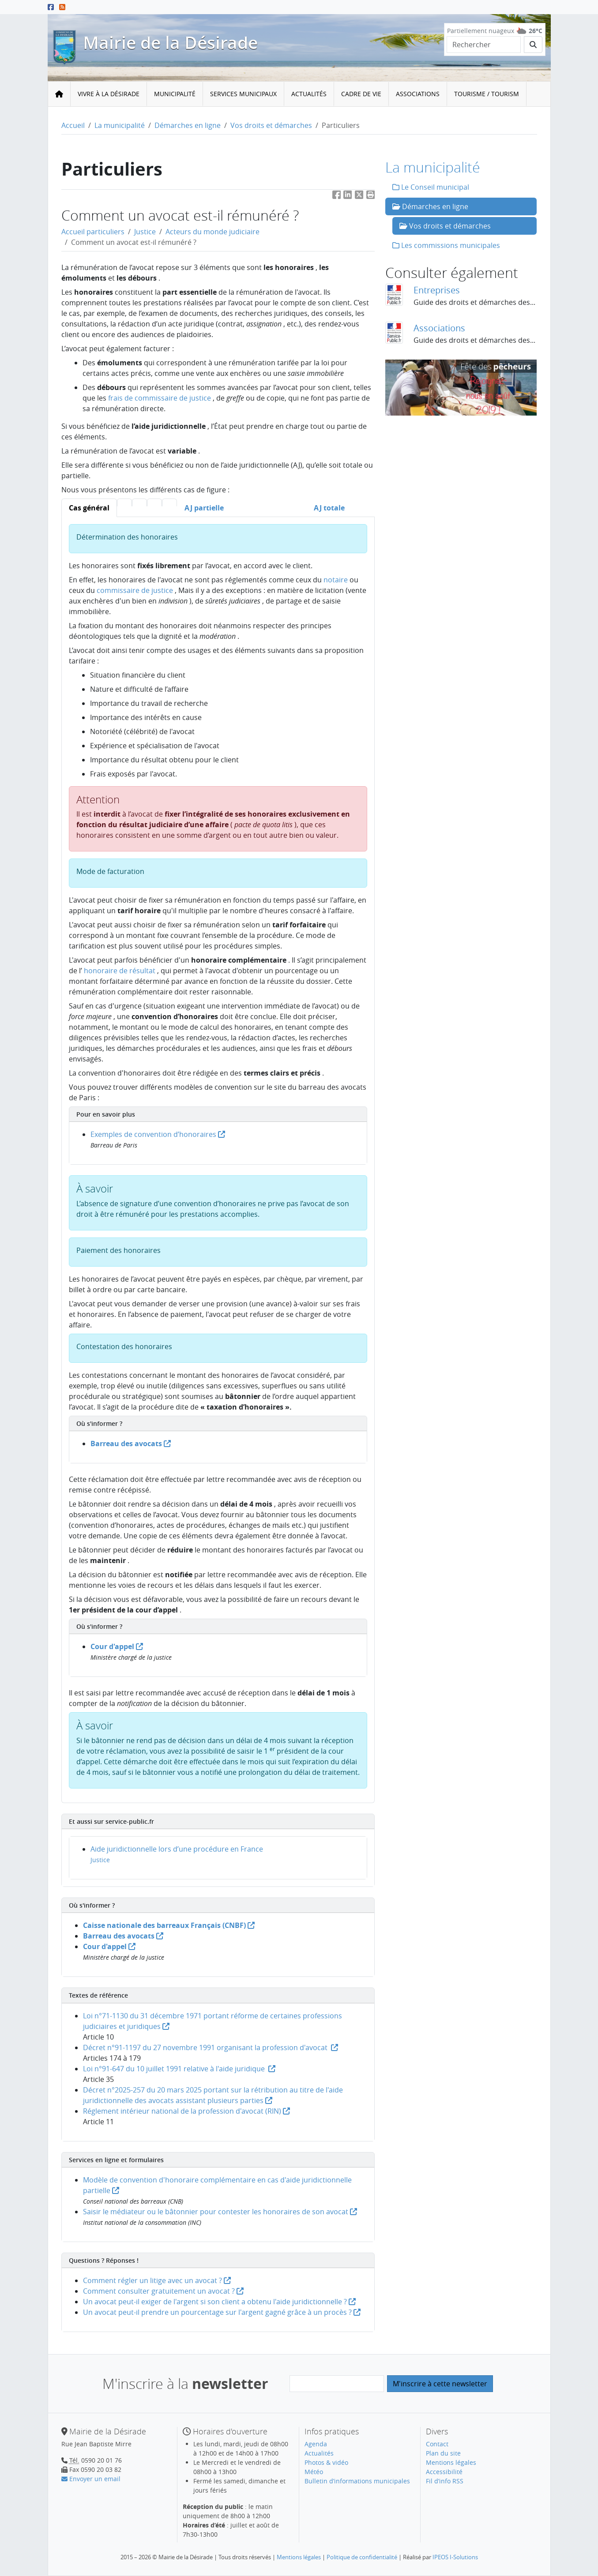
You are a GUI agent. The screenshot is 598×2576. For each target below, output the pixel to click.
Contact (437, 2444)
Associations (418, 94)
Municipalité (175, 94)
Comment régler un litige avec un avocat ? (157, 2280)
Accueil (73, 125)
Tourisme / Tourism (486, 94)
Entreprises (437, 290)
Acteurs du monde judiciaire (212, 231)
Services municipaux (243, 94)
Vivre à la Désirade (108, 94)
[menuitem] (109, 94)
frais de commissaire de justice (159, 398)
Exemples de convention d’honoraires (157, 1134)
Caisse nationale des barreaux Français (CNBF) (169, 1925)
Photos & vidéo (326, 2462)
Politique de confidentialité (362, 2557)
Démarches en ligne (187, 125)
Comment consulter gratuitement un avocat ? (163, 2291)
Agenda (316, 2444)
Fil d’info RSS (444, 2481)
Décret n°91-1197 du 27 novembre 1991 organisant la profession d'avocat (210, 2047)
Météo (314, 2471)
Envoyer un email (90, 2479)
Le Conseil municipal (430, 187)
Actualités (309, 94)
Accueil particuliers (92, 231)
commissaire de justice (135, 590)
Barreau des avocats (130, 1443)
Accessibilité (444, 2471)
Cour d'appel (116, 1646)
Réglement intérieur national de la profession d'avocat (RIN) (186, 2111)
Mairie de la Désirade (170, 42)
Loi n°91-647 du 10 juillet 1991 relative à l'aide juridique (179, 2069)
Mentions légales (451, 2462)
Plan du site (443, 2453)
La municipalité (119, 125)
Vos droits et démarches (271, 125)
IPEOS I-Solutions (455, 2557)
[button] (370, 196)
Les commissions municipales (446, 245)
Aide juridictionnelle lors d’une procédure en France (176, 1849)
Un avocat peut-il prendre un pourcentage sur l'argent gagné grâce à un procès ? (222, 2312)
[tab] (89, 508)
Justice (145, 231)
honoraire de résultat (119, 970)
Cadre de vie (361, 94)
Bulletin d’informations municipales (357, 2481)
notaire (335, 580)
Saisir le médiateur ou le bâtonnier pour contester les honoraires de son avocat (220, 2211)
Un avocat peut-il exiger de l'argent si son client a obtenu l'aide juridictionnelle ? (219, 2301)
